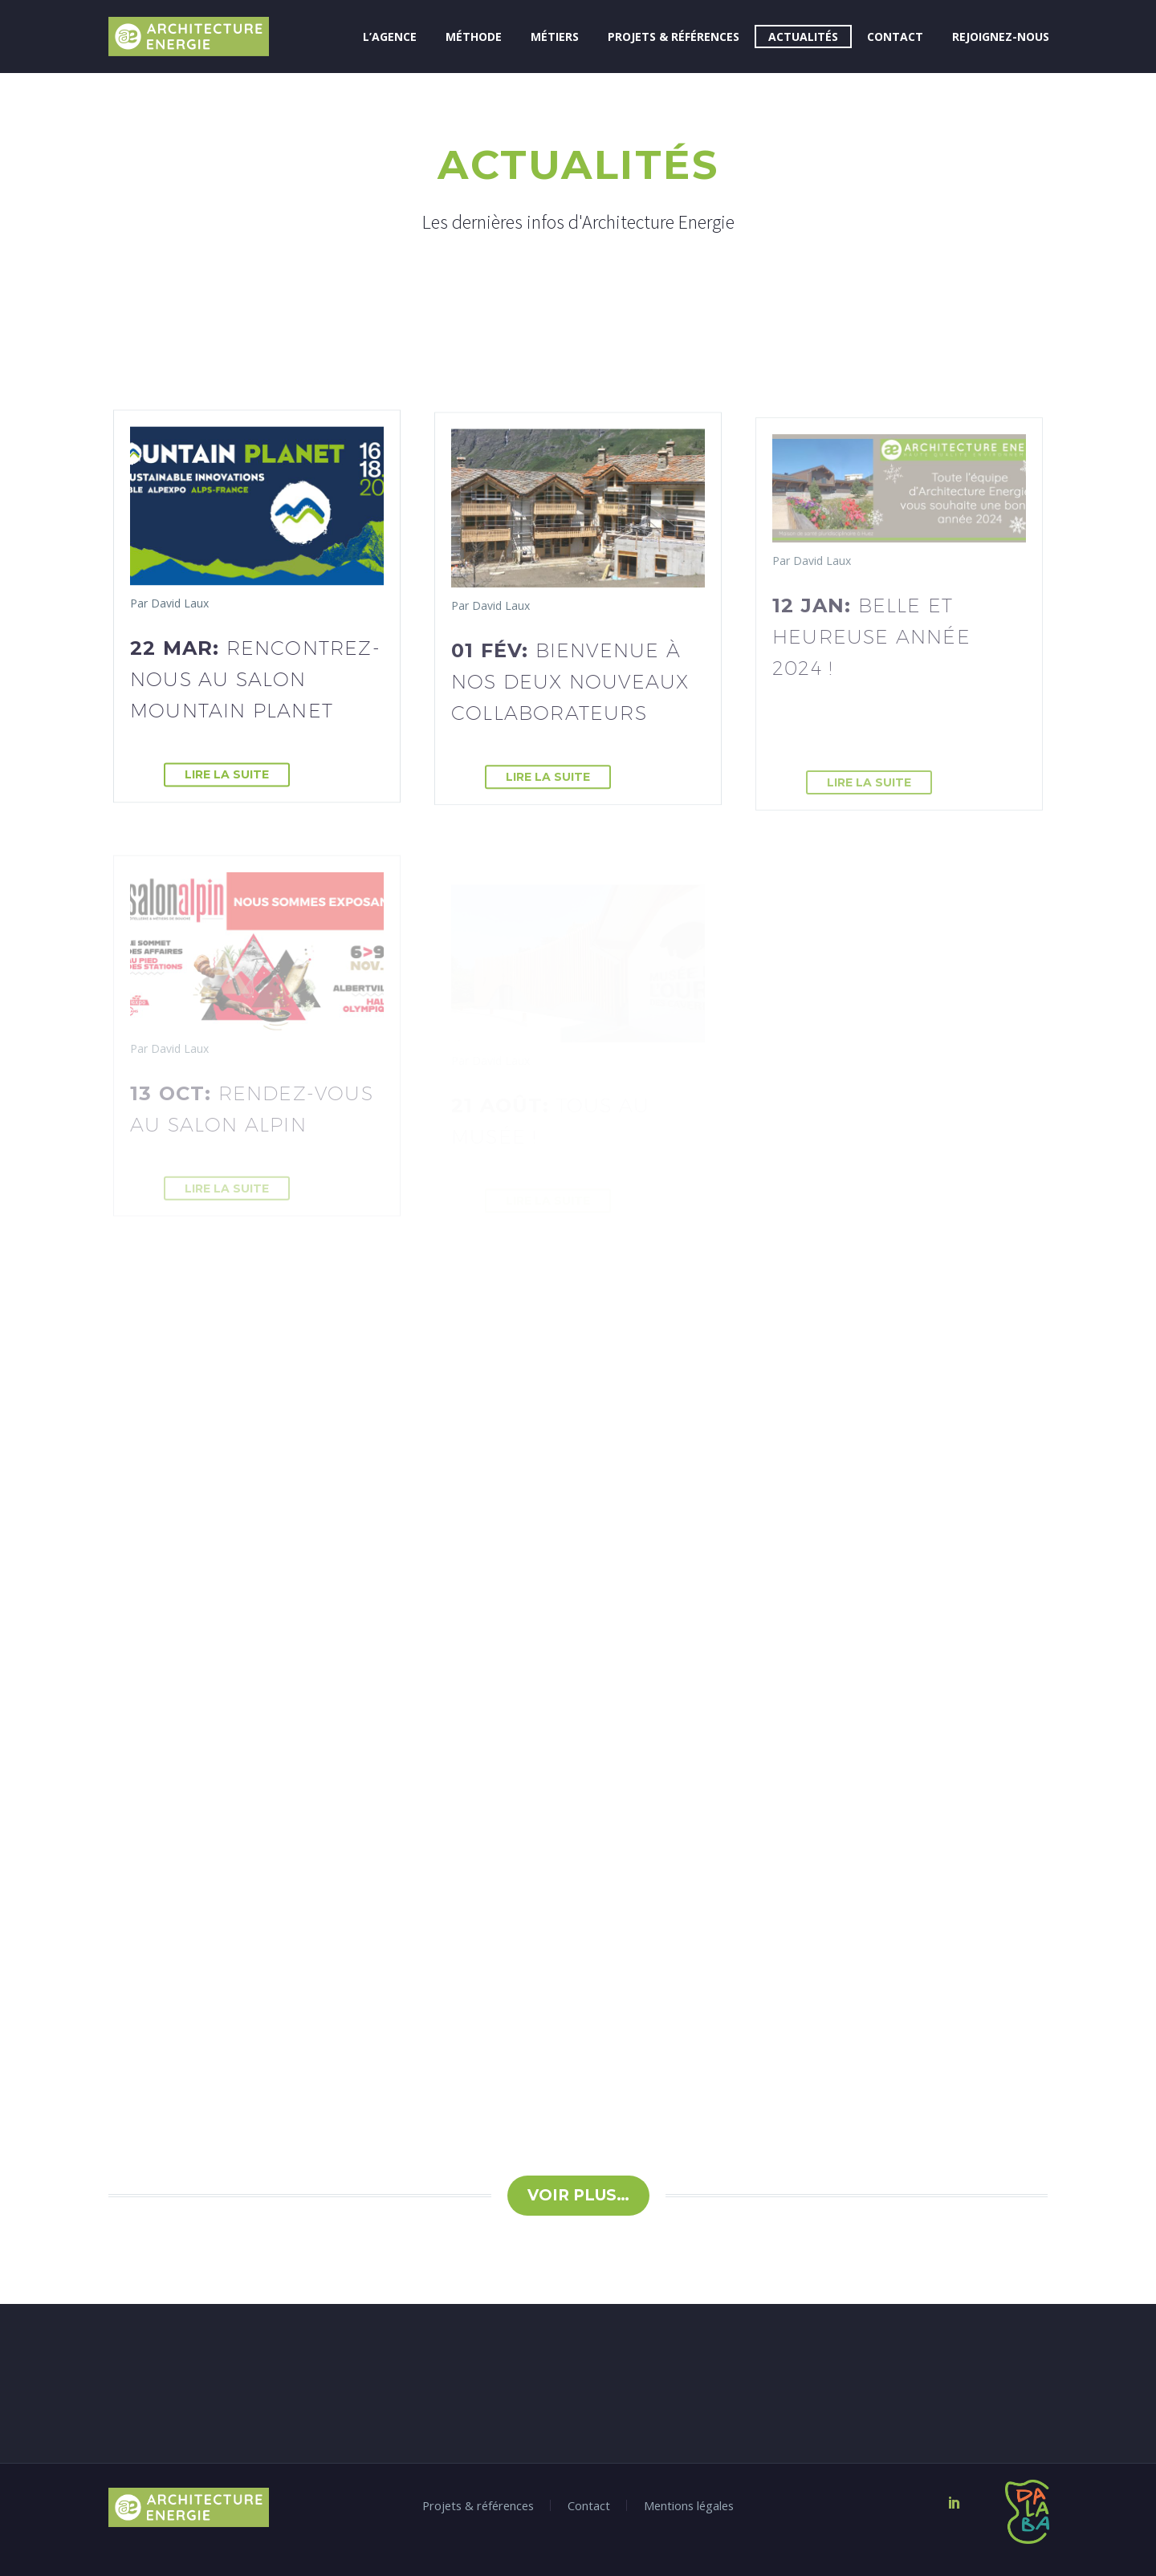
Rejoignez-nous (1000, 36)
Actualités (803, 36)
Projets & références (673, 36)
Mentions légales (689, 2506)
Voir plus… (578, 2195)
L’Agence (390, 36)
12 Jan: (871, 647)
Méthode (474, 36)
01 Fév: (570, 686)
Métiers (555, 36)
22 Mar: (255, 681)
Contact (895, 36)
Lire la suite (227, 777)
